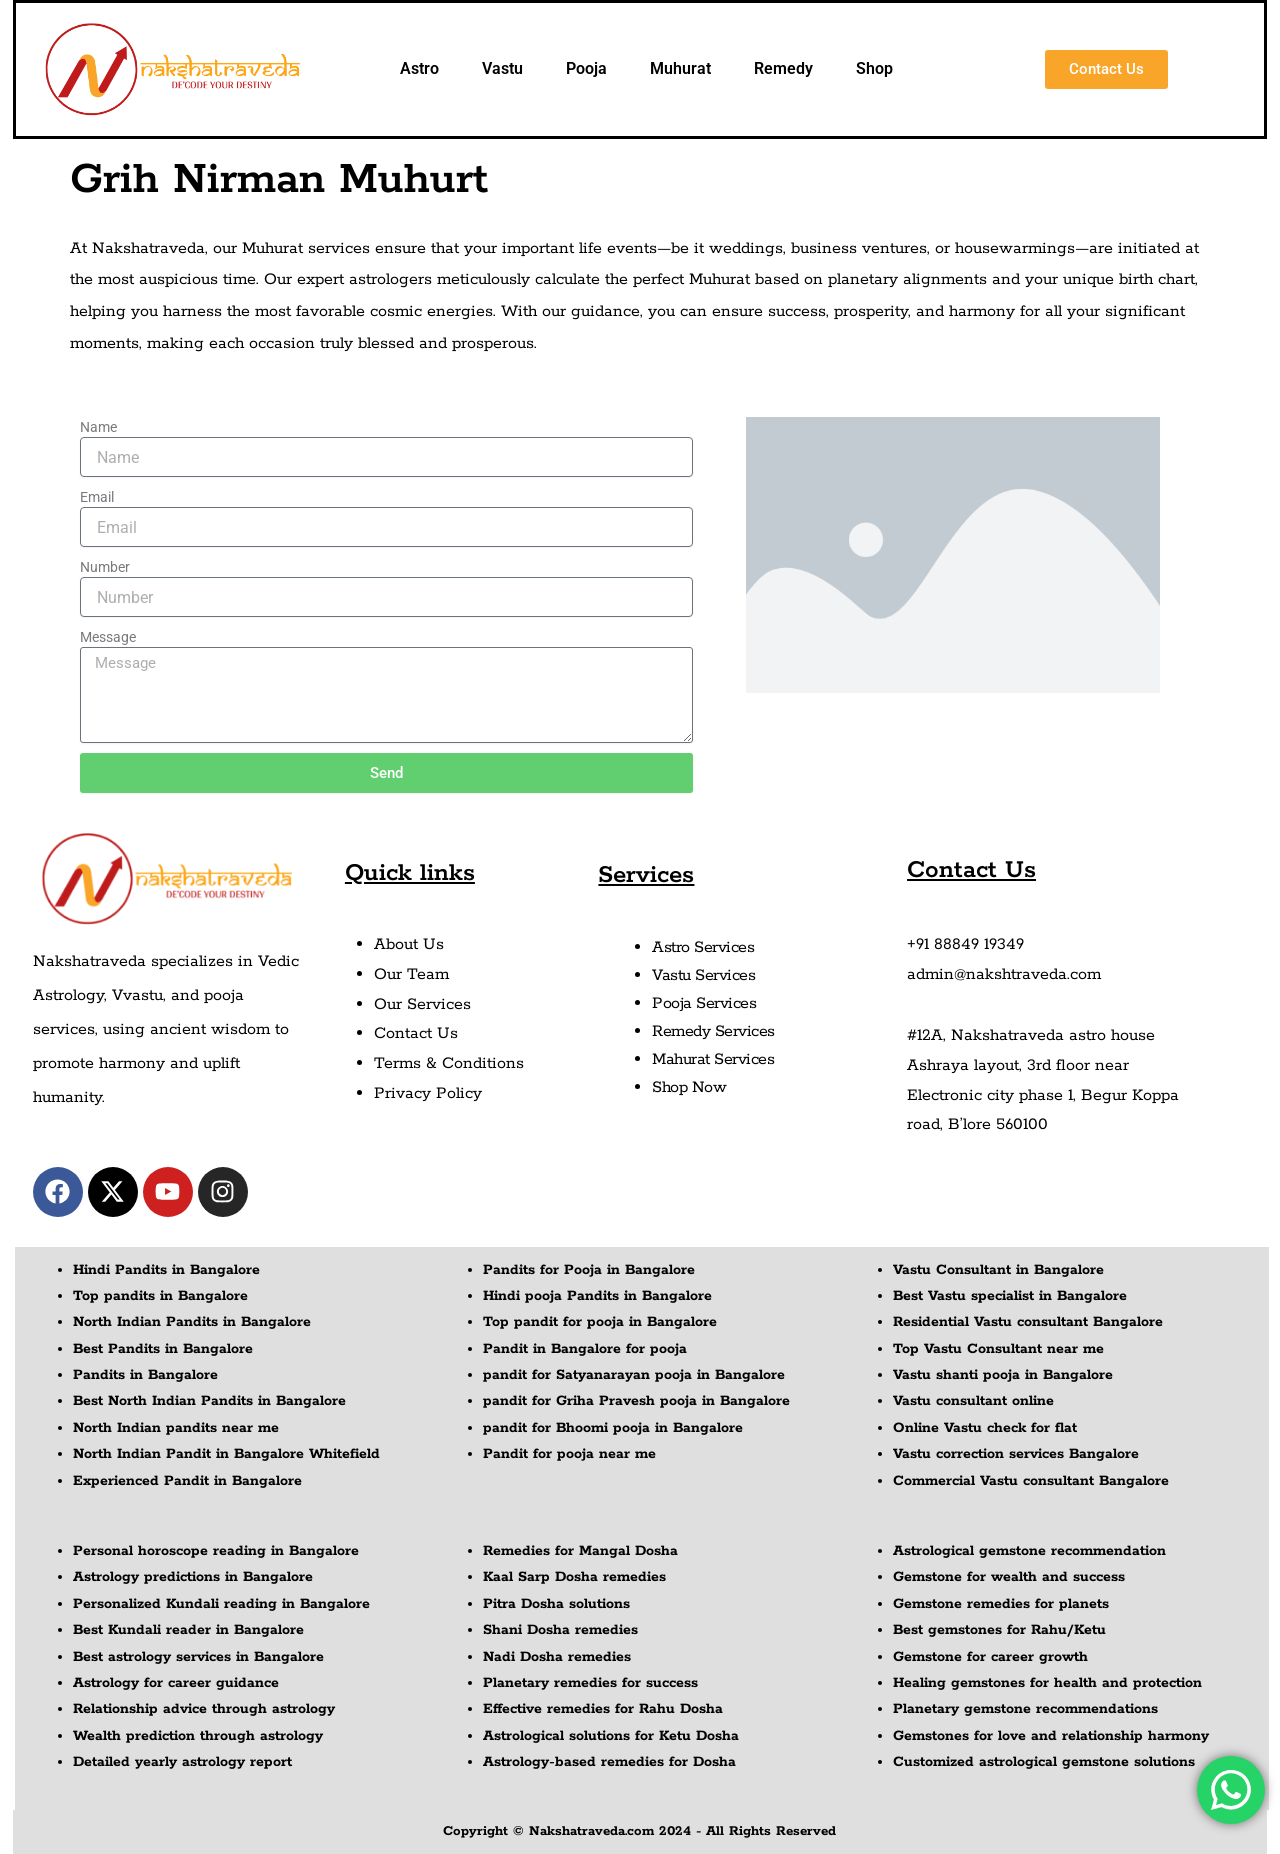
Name (98, 427)
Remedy (783, 68)
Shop (874, 68)
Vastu (502, 68)
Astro (419, 68)
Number (105, 567)
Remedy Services (713, 1031)
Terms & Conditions (449, 1063)
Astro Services (703, 947)
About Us (409, 944)
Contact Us (416, 1033)
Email (97, 497)
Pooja (586, 68)
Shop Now (689, 1087)
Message (108, 637)
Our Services (422, 1004)
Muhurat (680, 68)
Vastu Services (703, 975)
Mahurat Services (713, 1059)
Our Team (411, 974)
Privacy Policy (428, 1093)
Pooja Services (704, 1003)
